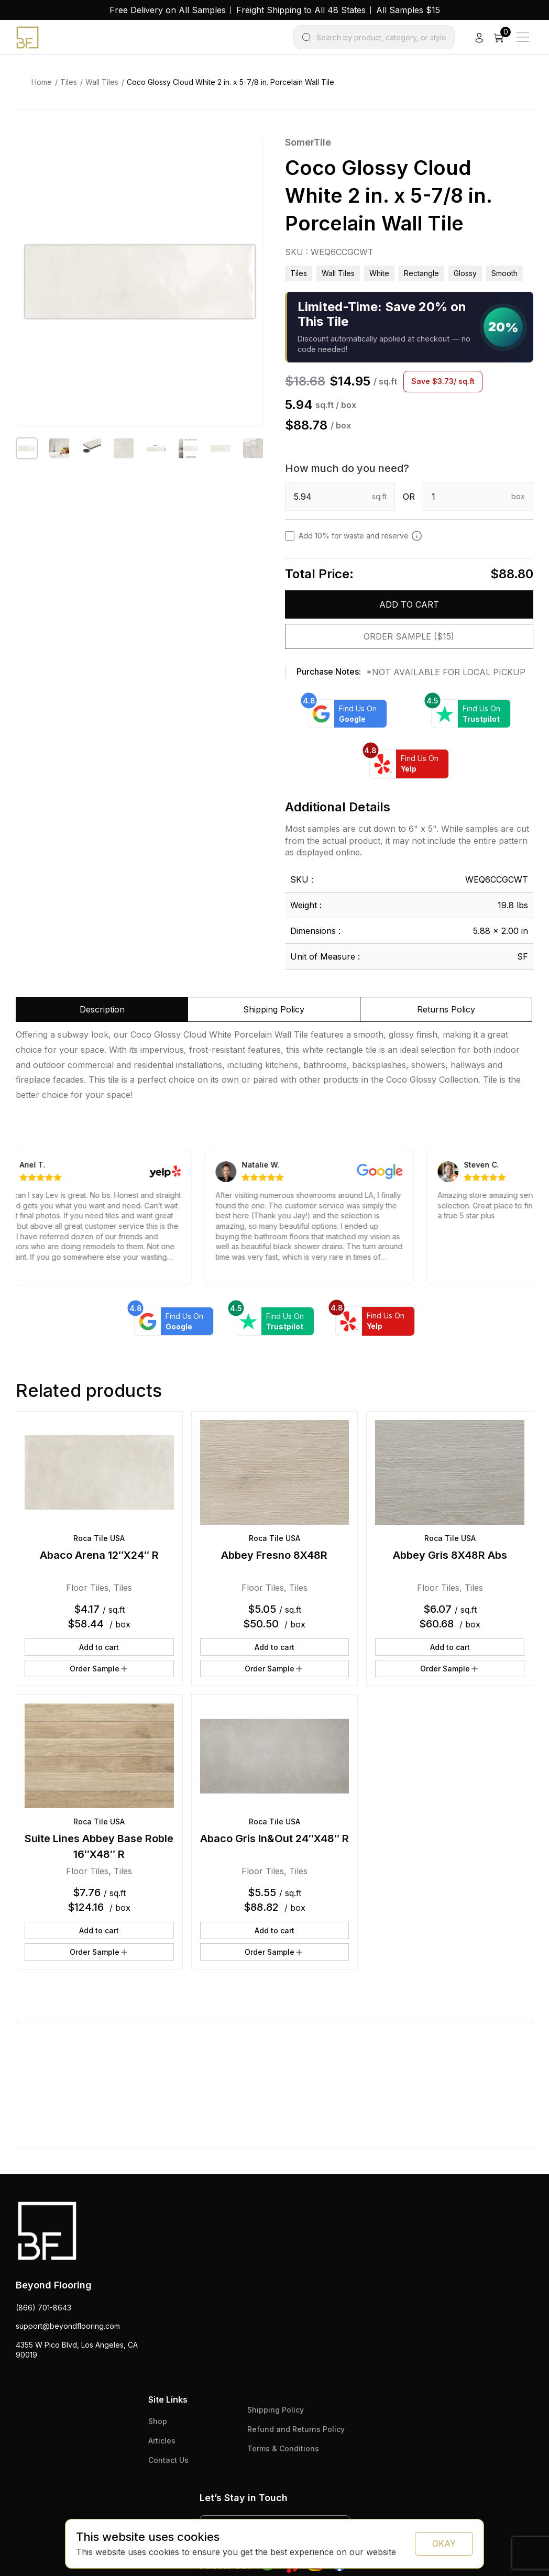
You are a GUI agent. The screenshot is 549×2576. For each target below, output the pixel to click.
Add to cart (409, 604)
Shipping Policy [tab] (273, 1009)
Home (41, 82)
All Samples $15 (408, 10)
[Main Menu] (522, 37)
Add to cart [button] (99, 1647)
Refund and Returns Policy (296, 2429)
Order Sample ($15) (409, 636)
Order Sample (99, 1669)
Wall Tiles (101, 82)
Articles (161, 2440)
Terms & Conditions (283, 2448)
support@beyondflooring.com (68, 2325)
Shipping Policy (275, 2409)
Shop (157, 2421)
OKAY (444, 2543)
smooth (504, 273)
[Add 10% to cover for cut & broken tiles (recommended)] (416, 536)
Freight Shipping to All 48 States (301, 10)
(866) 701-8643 (43, 2307)
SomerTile (308, 142)
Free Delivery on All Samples (167, 10)
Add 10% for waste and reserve (360, 536)
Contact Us (168, 2460)
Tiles (68, 82)
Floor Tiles (87, 1587)
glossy (465, 273)
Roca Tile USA (99, 1538)
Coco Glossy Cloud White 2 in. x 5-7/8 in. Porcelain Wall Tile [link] (230, 82)
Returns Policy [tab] (446, 1009)
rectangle (421, 273)
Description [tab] (102, 1009)
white (379, 273)
